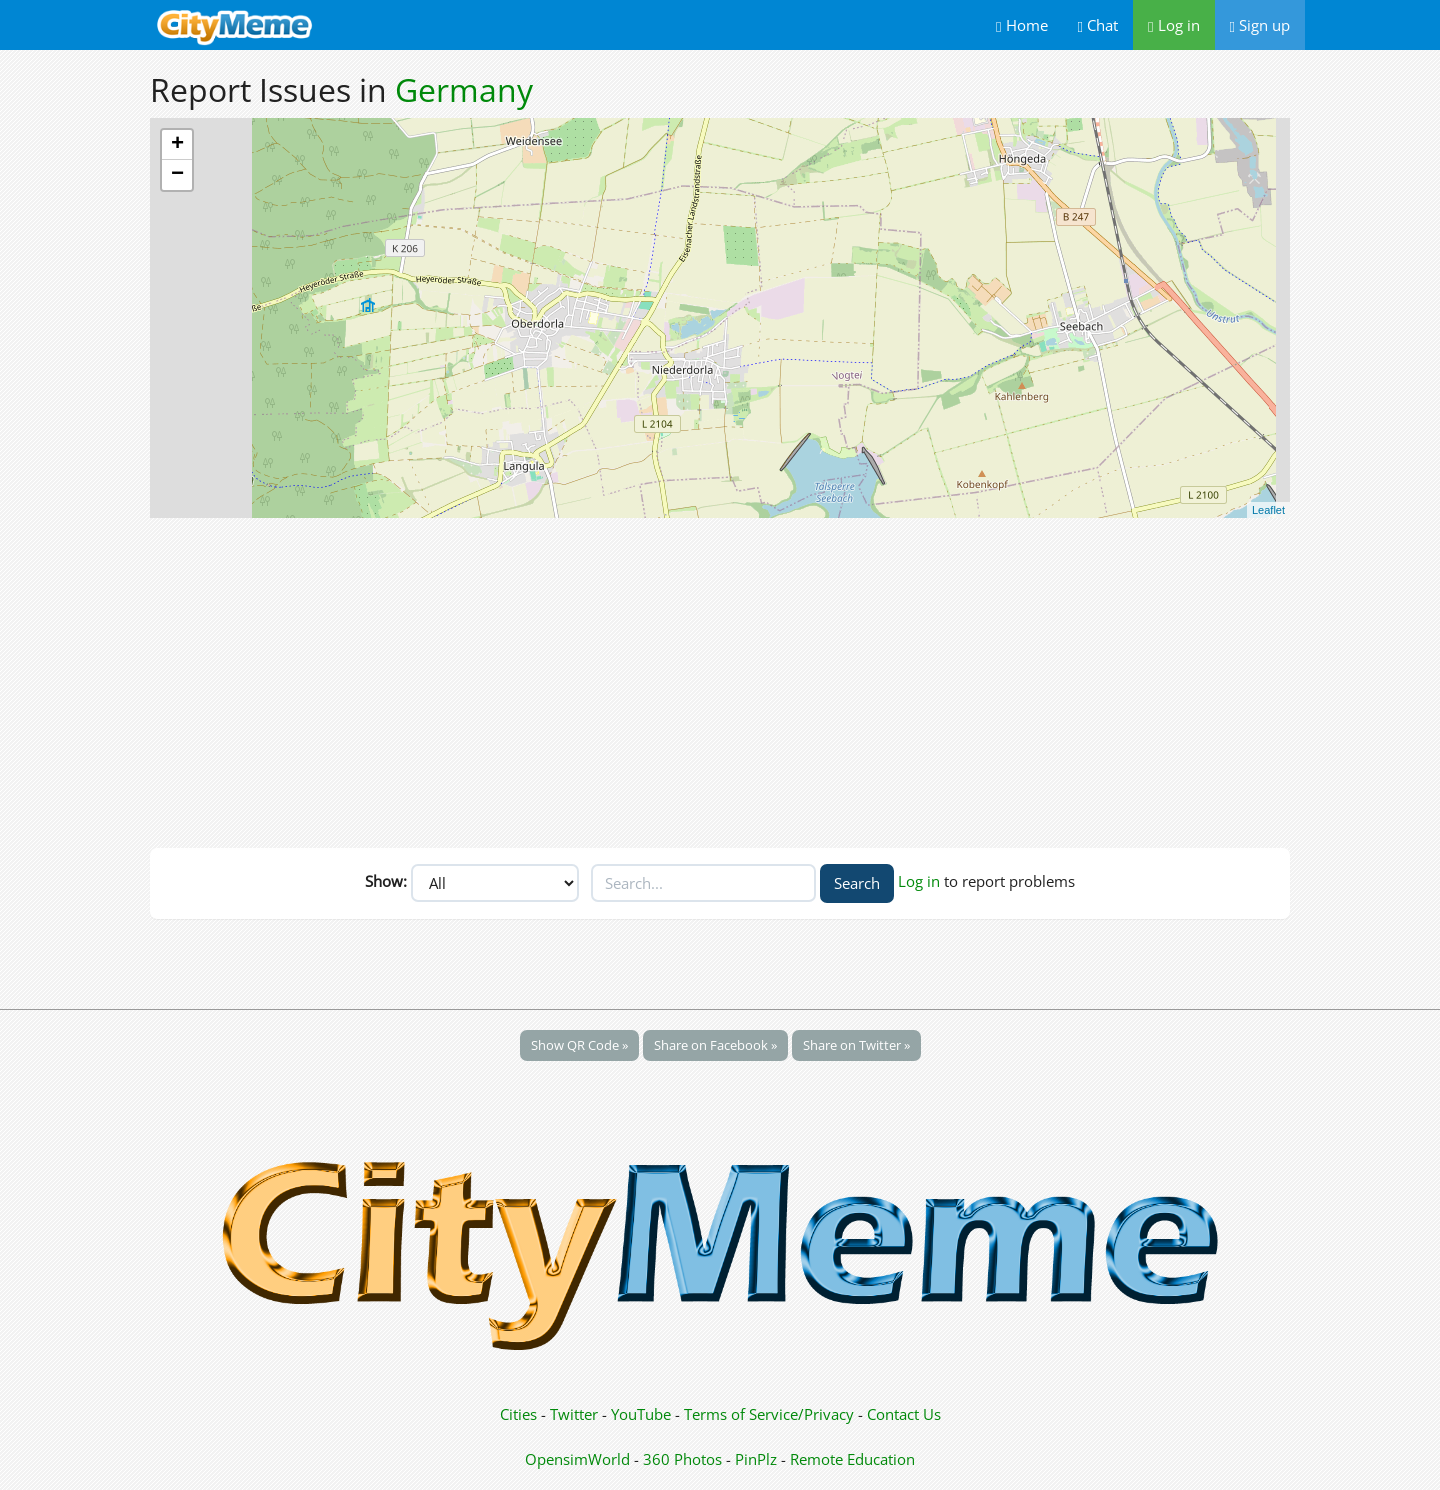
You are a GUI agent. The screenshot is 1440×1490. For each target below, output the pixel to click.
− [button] (177, 175)
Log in (1173, 25)
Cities (518, 1414)
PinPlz (756, 1459)
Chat (1098, 25)
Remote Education (852, 1459)
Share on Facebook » (715, 1045)
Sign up (1260, 25)
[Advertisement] (720, 678)
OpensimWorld (577, 1459)
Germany (464, 89)
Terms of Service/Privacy (769, 1414)
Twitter (574, 1414)
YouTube (641, 1414)
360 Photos (682, 1459)
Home (1021, 25)
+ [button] (177, 145)
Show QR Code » (579, 1045)
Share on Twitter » (856, 1045)
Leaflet (1268, 510)
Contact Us (904, 1414)
